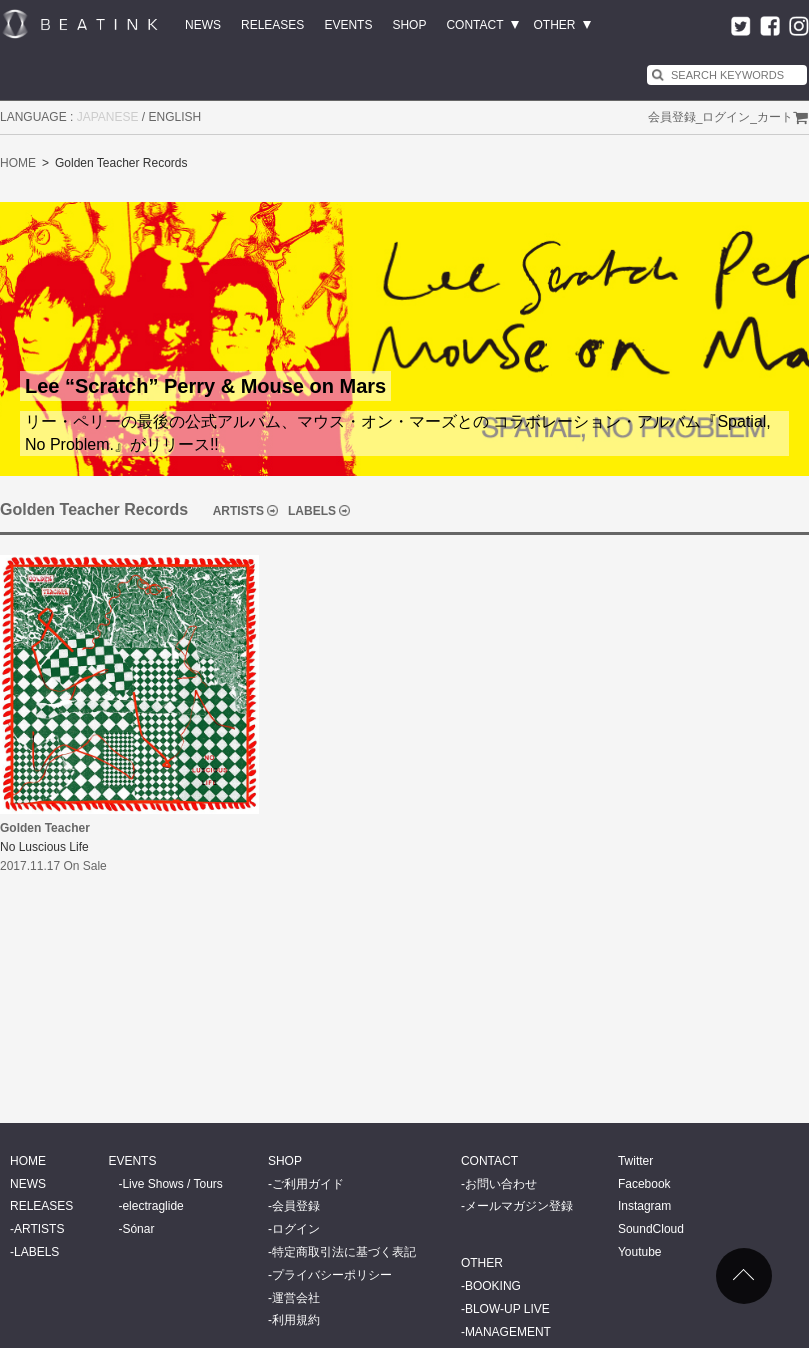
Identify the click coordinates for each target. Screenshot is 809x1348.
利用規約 (296, 1320)
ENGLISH (175, 117)
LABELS (312, 511)
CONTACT (474, 25)
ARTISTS (238, 511)
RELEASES (272, 25)
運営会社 (296, 1298)
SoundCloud (651, 1229)
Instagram (644, 1206)
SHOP (409, 25)
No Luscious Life (44, 847)
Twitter (635, 1161)
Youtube (640, 1252)
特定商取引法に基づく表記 (344, 1252)
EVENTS (348, 25)
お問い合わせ (501, 1184)
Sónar (138, 1229)
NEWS (203, 25)
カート (775, 117)
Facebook (644, 1184)
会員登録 (672, 117)
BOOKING (493, 1286)
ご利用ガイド (308, 1184)
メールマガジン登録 (519, 1206)
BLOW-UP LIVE (507, 1309)
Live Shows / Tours (172, 1184)
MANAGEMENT (508, 1332)
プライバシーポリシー (332, 1275)
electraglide (152, 1206)
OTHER (555, 25)
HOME (18, 163)
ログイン (726, 117)
